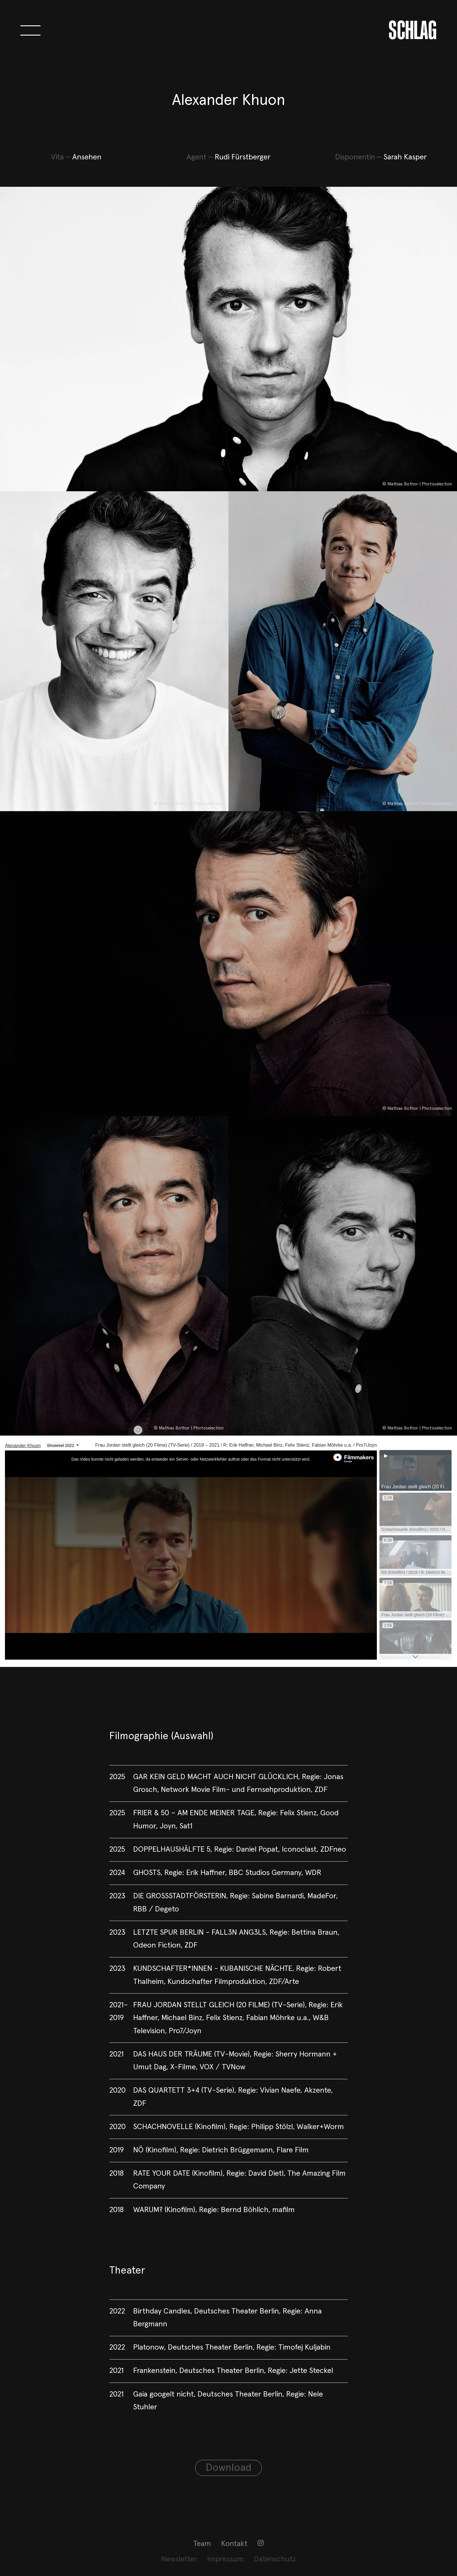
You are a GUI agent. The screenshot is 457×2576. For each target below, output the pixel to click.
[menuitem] (202, 2544)
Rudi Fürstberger (242, 157)
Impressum (225, 2559)
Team (202, 2544)
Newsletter (179, 2559)
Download (229, 2468)
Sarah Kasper (405, 157)
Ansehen (86, 157)
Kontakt (234, 2544)
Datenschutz (275, 2559)
